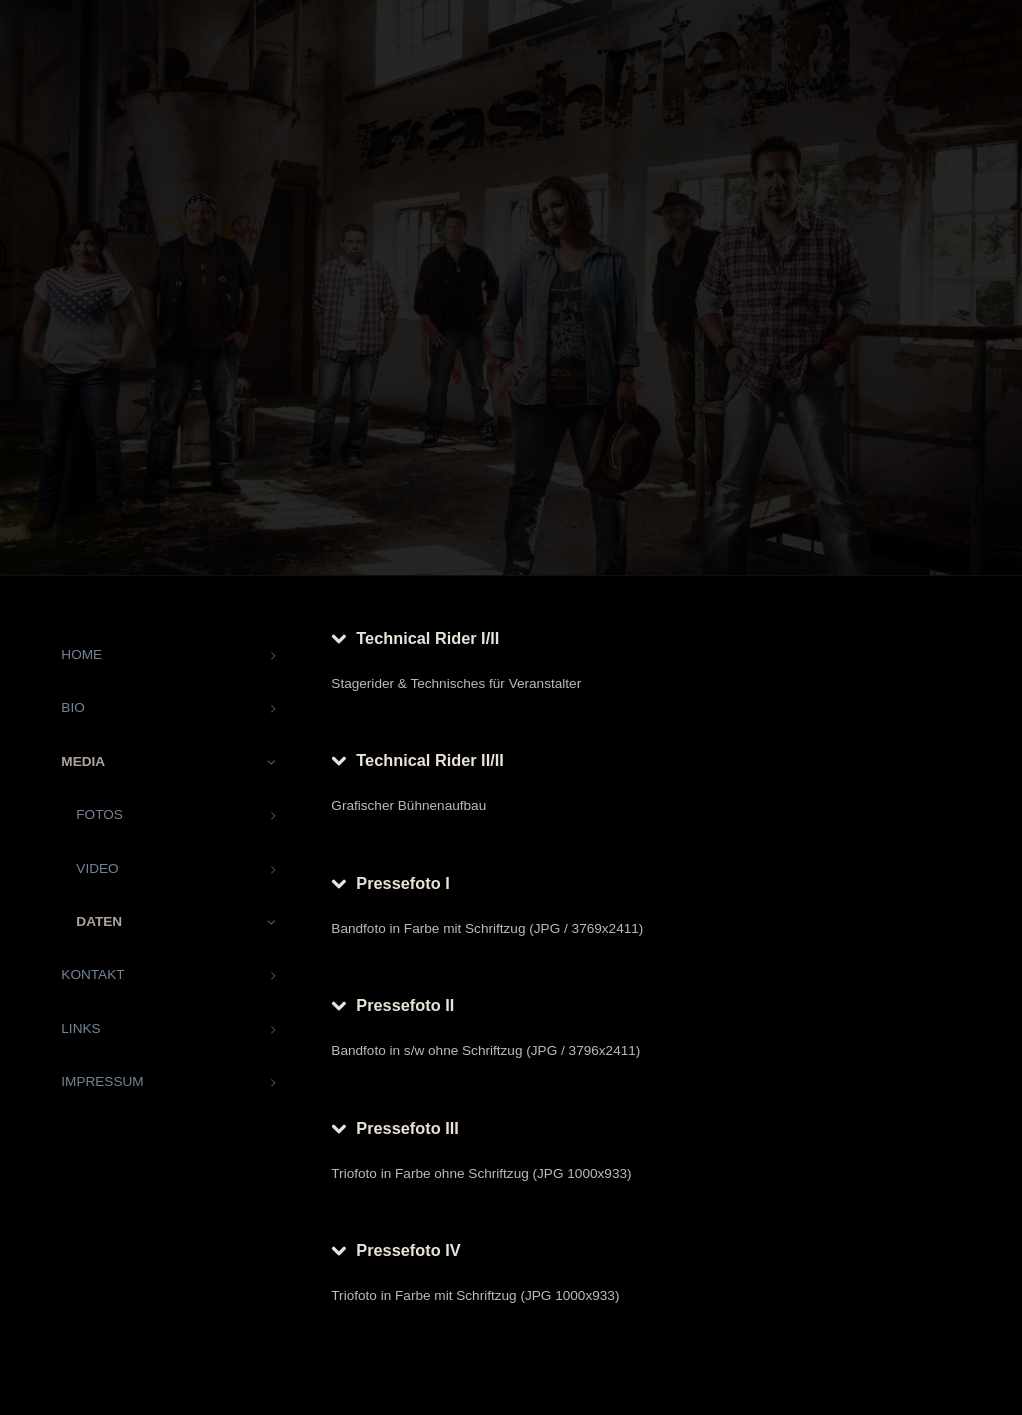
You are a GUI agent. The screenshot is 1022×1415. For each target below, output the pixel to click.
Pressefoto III (407, 1128)
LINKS (80, 1028)
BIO (72, 707)
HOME (81, 654)
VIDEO (97, 868)
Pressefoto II (405, 1005)
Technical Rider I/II (427, 638)
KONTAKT (92, 974)
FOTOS (99, 814)
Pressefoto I (402, 883)
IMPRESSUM (102, 1081)
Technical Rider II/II (429, 760)
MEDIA (83, 761)
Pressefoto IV (408, 1250)
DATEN (99, 921)
